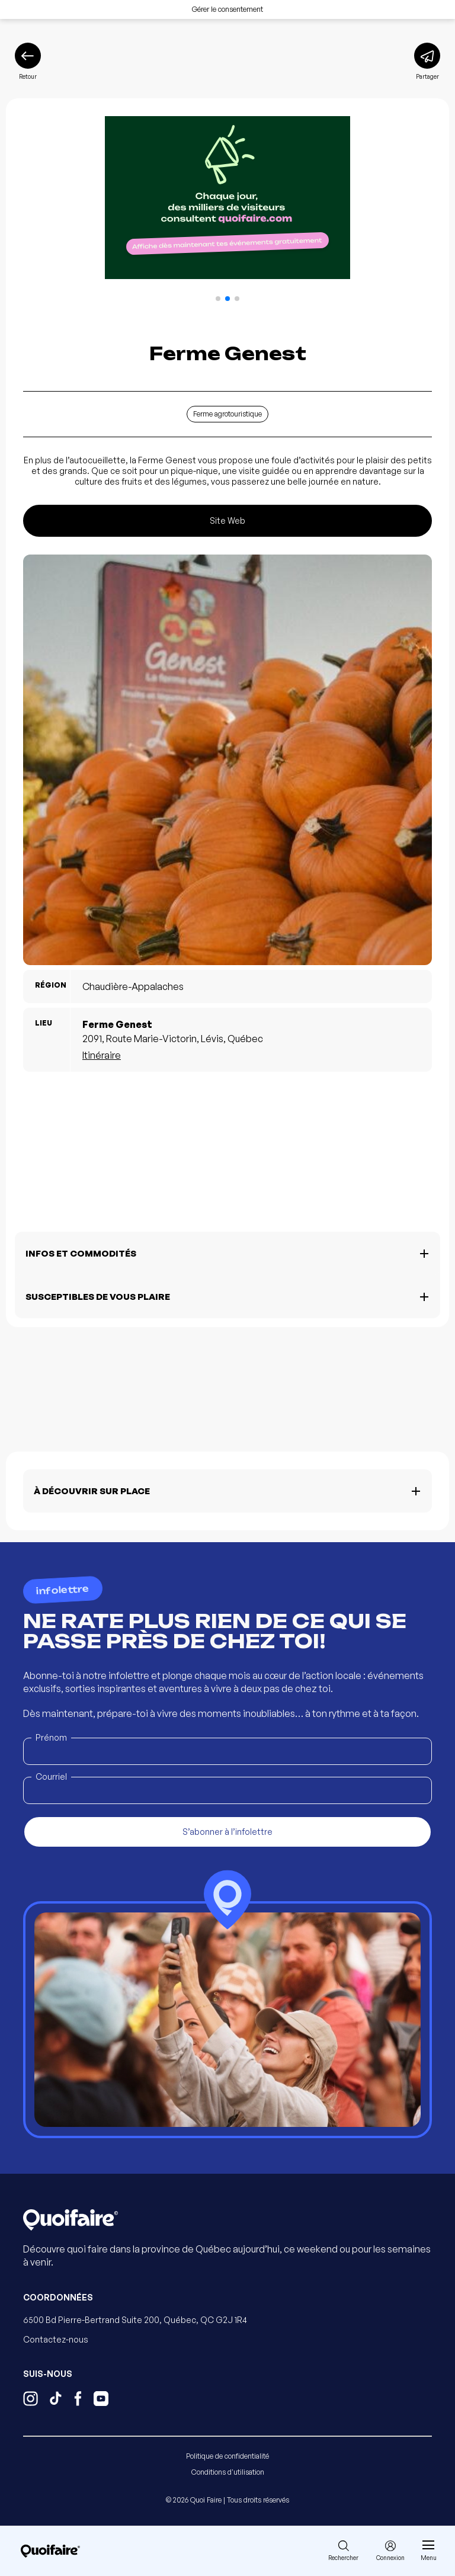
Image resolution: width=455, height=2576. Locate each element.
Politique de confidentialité (227, 2456)
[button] (218, 298)
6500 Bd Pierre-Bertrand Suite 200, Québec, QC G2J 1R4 (135, 2320)
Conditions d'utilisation (227, 2472)
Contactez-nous (55, 2339)
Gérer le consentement (227, 9)
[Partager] (427, 62)
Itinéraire (101, 1055)
